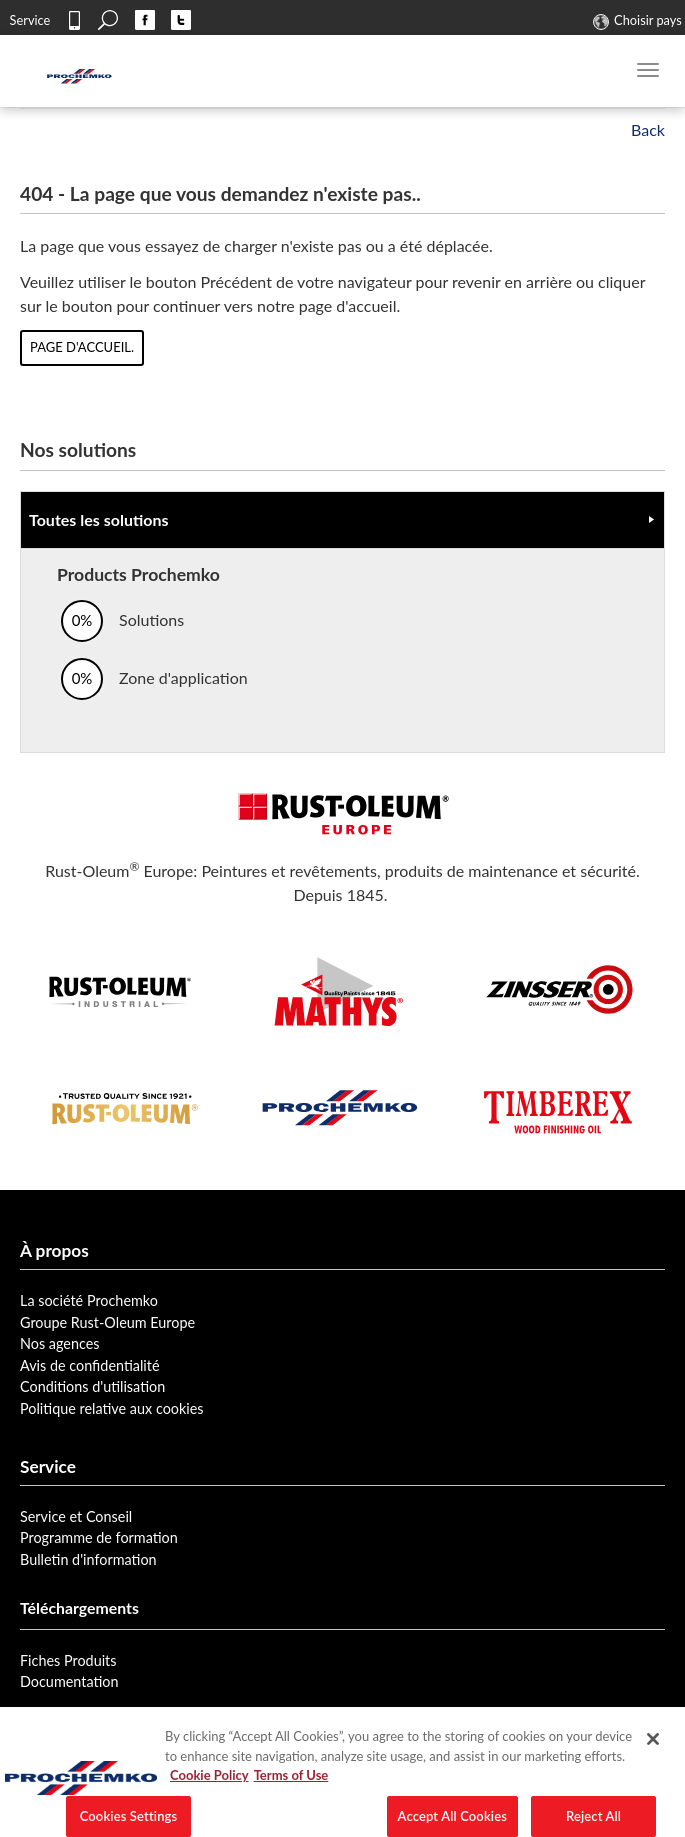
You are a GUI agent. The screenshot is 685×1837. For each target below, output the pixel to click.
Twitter (181, 20)
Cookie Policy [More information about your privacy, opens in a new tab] (209, 1790)
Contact (74, 20)
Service (30, 20)
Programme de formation (99, 1537)
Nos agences (60, 1343)
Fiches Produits (68, 1660)
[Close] (653, 1754)
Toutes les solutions (98, 519)
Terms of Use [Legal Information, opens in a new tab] (291, 1790)
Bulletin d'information (88, 1559)
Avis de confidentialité (90, 1365)
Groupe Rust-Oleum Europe (107, 1322)
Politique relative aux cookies (112, 1408)
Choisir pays (648, 20)
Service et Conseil (76, 1516)
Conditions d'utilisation (92, 1386)
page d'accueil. (82, 347)
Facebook (145, 20)
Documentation (69, 1681)
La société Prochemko (89, 1300)
